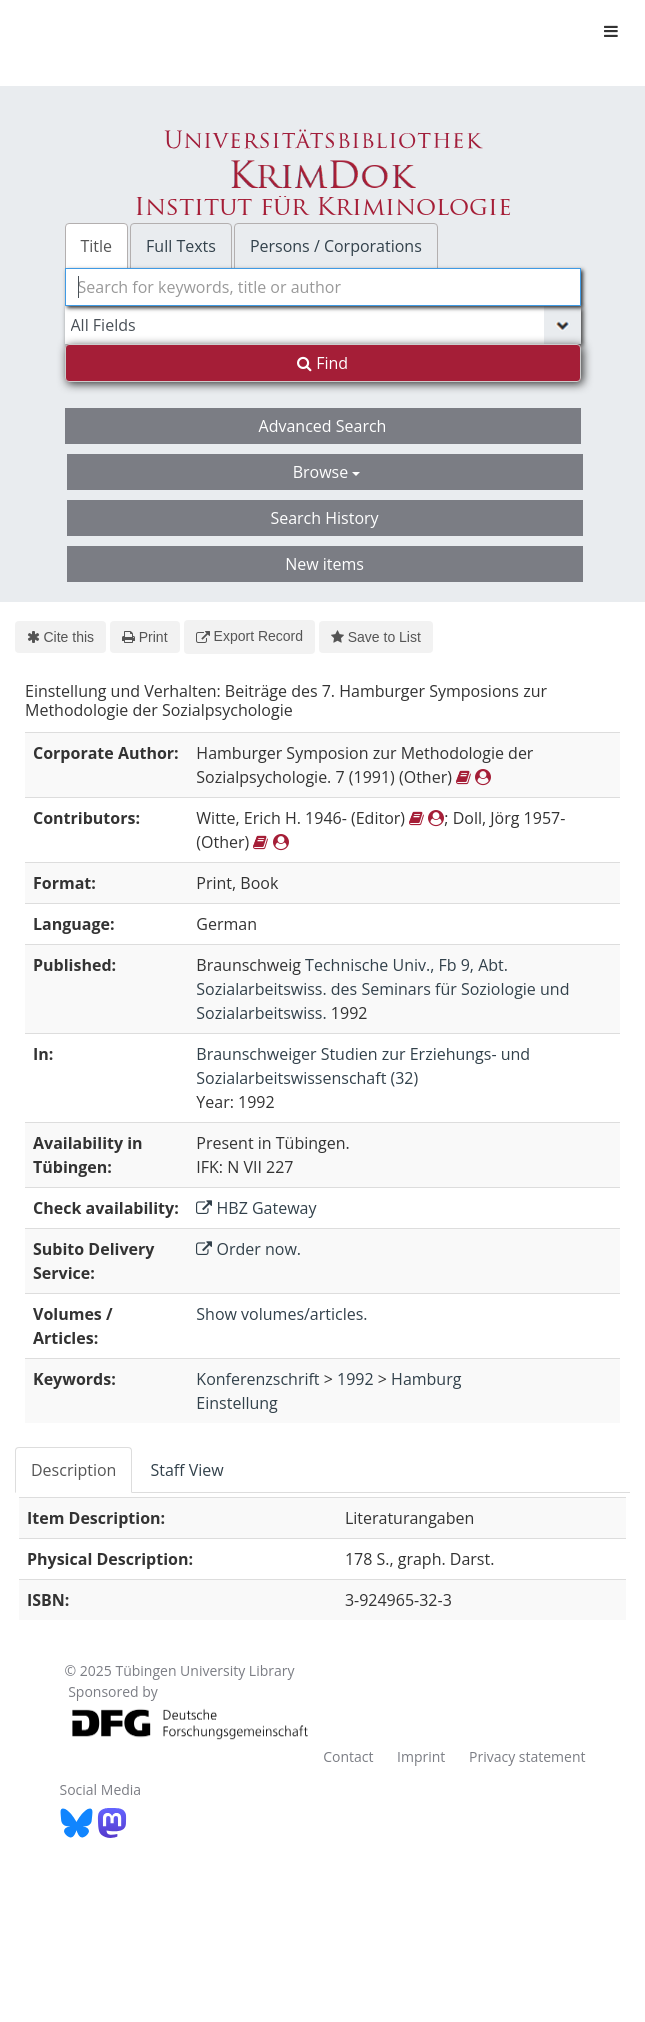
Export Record (249, 636)
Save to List (376, 637)
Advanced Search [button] (323, 426)
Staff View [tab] (186, 1470)
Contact (348, 1756)
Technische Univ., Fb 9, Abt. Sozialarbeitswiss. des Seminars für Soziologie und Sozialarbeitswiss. (382, 989)
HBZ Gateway (256, 1208)
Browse (327, 472)
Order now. (248, 1249)
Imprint (421, 1756)
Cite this (60, 637)
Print (144, 637)
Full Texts (181, 246)
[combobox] (323, 287)
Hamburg (426, 1379)
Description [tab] (73, 1470)
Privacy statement (527, 1756)
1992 (355, 1379)
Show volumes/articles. (281, 1314)
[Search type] (323, 325)
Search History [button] (324, 518)
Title (97, 246)
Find (322, 363)
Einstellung (236, 1403)
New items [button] (324, 564)
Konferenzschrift (257, 1379)
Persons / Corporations (336, 246)
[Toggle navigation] (611, 31)
